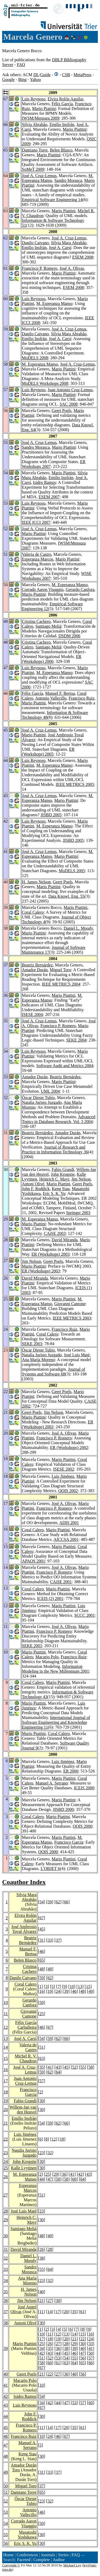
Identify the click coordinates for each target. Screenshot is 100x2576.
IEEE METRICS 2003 (72, 1318)
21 (5, 2123)
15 (88, 1986)
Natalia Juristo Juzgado (42, 1102)
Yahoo (35, 79)
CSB (66, 74)
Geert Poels (61, 410)
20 (5, 2109)
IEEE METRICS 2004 (61, 984)
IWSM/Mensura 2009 (40, 118)
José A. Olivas (71, 268)
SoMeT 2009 (33, 169)
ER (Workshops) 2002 (69, 1447)
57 (41, 2081)
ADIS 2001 (69, 1522)
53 (58, 2358)
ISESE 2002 (63, 1469)
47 (50, 2179)
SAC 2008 (68, 404)
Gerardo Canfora (80, 589)
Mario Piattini (44, 108)
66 (66, 1902)
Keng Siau (61, 1188)
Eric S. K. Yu (54, 1193)
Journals (48, 2555)
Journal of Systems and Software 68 (53, 1371)
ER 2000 (70, 1771)
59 (50, 1902)
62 (58, 1902)
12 (5, 2027)
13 (80, 1986)
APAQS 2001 (33, 1561)
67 (41, 1918)
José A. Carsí (60, 247)
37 (58, 1940)
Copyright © (11, 2565)
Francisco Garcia (68, 1842)
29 (56, 2174)
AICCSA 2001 (66, 1539)
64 (58, 2072)
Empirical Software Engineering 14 (52, 199)
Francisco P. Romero (39, 268)
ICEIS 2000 (84, 1788)
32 (50, 2152)
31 (41, 1940)
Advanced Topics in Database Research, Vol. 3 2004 (58, 1119)
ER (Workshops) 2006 (51, 659)
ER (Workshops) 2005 (48, 751)
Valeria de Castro (36, 554)
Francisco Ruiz (81, 698)
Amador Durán (34, 969)
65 (41, 1960)
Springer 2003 (78, 1212)
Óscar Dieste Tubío (38, 1097)
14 (5, 2047)
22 (5, 2139)
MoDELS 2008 (35, 358)
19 (50, 1991)
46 (41, 1951)
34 (5, 2280)
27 (5, 2195)
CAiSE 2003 (55, 1233)
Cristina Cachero (36, 621)
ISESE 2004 (32, 1014)
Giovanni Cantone (69, 1303)
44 (41, 2179)
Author (59, 2559)
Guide (45, 74)
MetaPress (82, 74)
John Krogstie (62, 1174)
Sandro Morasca (68, 180)
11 (6, 2013)
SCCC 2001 (84, 1615)
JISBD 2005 (51, 815)
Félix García (62, 103)
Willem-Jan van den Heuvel (23, 2109)
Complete (41, 2559)
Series (63, 2555)
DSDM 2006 (69, 636)
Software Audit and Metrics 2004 (64, 1065)
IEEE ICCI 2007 (36, 522)
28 (5, 2211)
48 (41, 1969)
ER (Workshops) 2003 (50, 1254)
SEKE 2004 (76, 1040)
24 (58, 1991)
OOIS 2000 (82, 1826)
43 (58, 2067)
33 (50, 1940)
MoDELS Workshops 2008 (45, 383)
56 (82, 2358)
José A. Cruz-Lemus (39, 175)
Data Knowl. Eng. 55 (66, 896)
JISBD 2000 (63, 1809)
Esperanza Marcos (37, 559)
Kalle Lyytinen (24, 2168)
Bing (22, 79)
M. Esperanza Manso (54, 303)
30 (41, 2101)
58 (91, 2067)
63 (41, 2058)
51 (41, 2047)
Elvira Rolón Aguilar (65, 99)
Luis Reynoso (33, 99)
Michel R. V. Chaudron (25, 2058)
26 (5, 2176)
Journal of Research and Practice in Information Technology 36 (55, 1149)
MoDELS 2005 (72, 870)
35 (41, 2067)
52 (74, 2067)
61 (82, 2311)
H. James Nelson (36, 882)
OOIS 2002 (68, 1490)
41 (50, 2067)
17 (5, 2081)
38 (41, 2258)
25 (41, 2013)
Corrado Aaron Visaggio (42, 589)
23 (5, 2152)
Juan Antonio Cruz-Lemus (70, 389)
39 (66, 1991)
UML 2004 (50, 1091)
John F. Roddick (36, 1188)
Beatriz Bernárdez (37, 965)
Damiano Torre (35, 150)
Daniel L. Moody (78, 928)
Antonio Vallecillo (50, 698)
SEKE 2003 (32, 1343)
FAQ (21, 64)
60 (74, 2179)
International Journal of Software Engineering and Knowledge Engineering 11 (56, 1722)
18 (5, 2092)
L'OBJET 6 (50, 1868)
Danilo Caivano (35, 242)
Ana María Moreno (38, 1359)
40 (41, 2291)
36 (64, 2174)
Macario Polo (47, 1657)
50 (41, 2002)
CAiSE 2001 (61, 1581)
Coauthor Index (24, 1882)
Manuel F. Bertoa (60, 693)
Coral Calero (33, 912)
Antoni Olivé (33, 1184)
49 (50, 1969)
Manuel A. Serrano (51, 1783)
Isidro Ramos (44, 482)
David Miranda (65, 1240)
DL (36, 74)
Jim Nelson (81, 1179)
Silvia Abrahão (34, 124)
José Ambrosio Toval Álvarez (24, 1929)
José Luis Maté (77, 1355)
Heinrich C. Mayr (54, 1179)
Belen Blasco (61, 150)
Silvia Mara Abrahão (68, 242)
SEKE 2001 (32, 1645)
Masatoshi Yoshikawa (27, 2534)
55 (82, 2067)
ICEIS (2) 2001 (50, 1598)
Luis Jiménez (63, 1476)
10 (72, 1986)
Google (8, 79)
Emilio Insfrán (62, 124)
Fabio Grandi (63, 1169)
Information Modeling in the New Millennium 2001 (55, 1668)
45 (41, 1929)
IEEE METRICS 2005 (75, 784)
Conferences (27, 2555)
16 (41, 1991)
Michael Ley (72, 2565)
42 (80, 2174)
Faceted (23, 2559)
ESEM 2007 (49, 497)
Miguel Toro (60, 969)
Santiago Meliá (48, 626)
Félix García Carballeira (26, 2025)
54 (41, 1902)
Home (8, 2555)
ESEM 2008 (82, 257)
